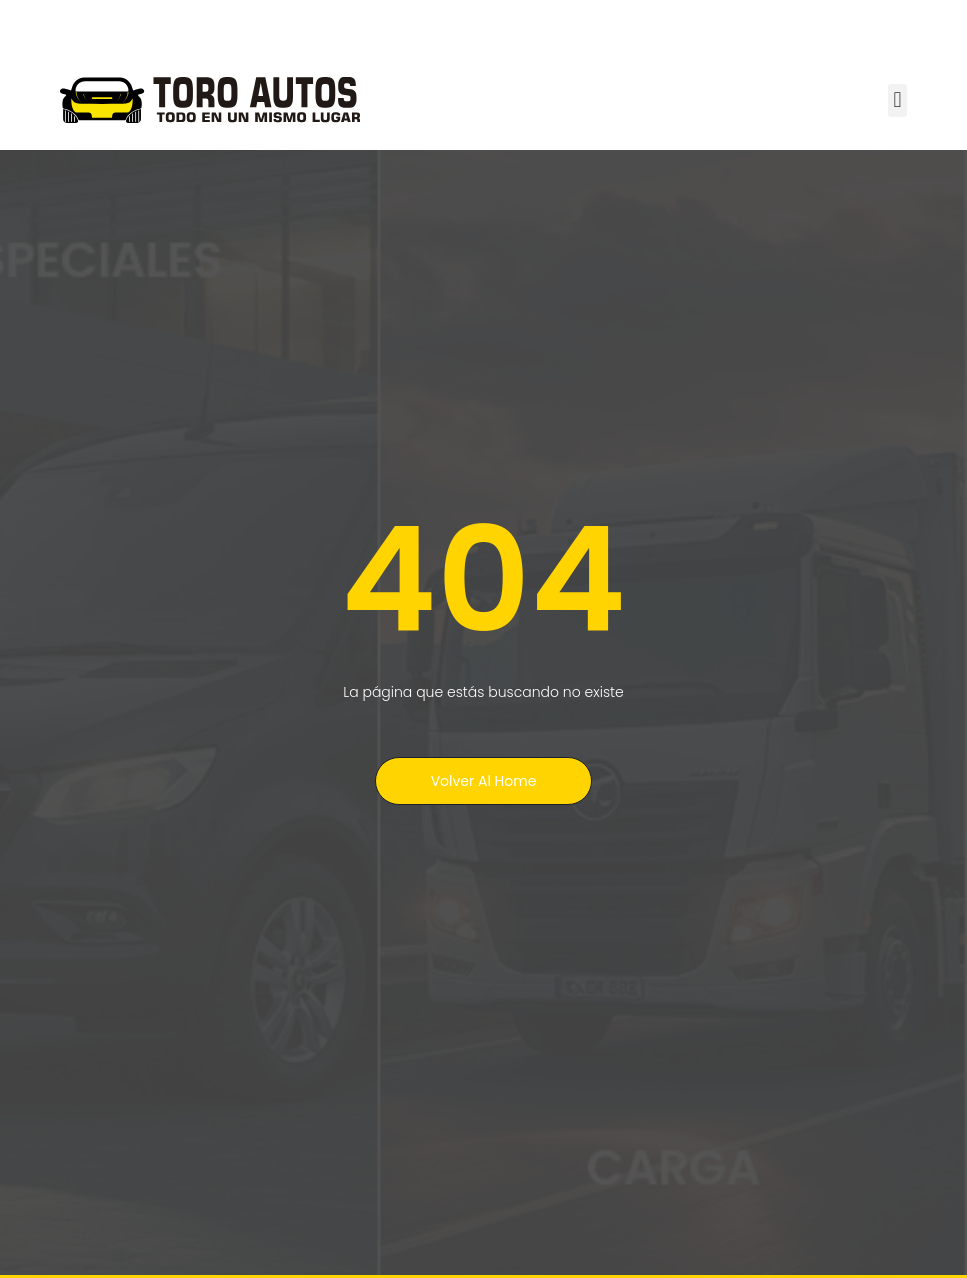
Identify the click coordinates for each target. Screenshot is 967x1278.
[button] (897, 100)
